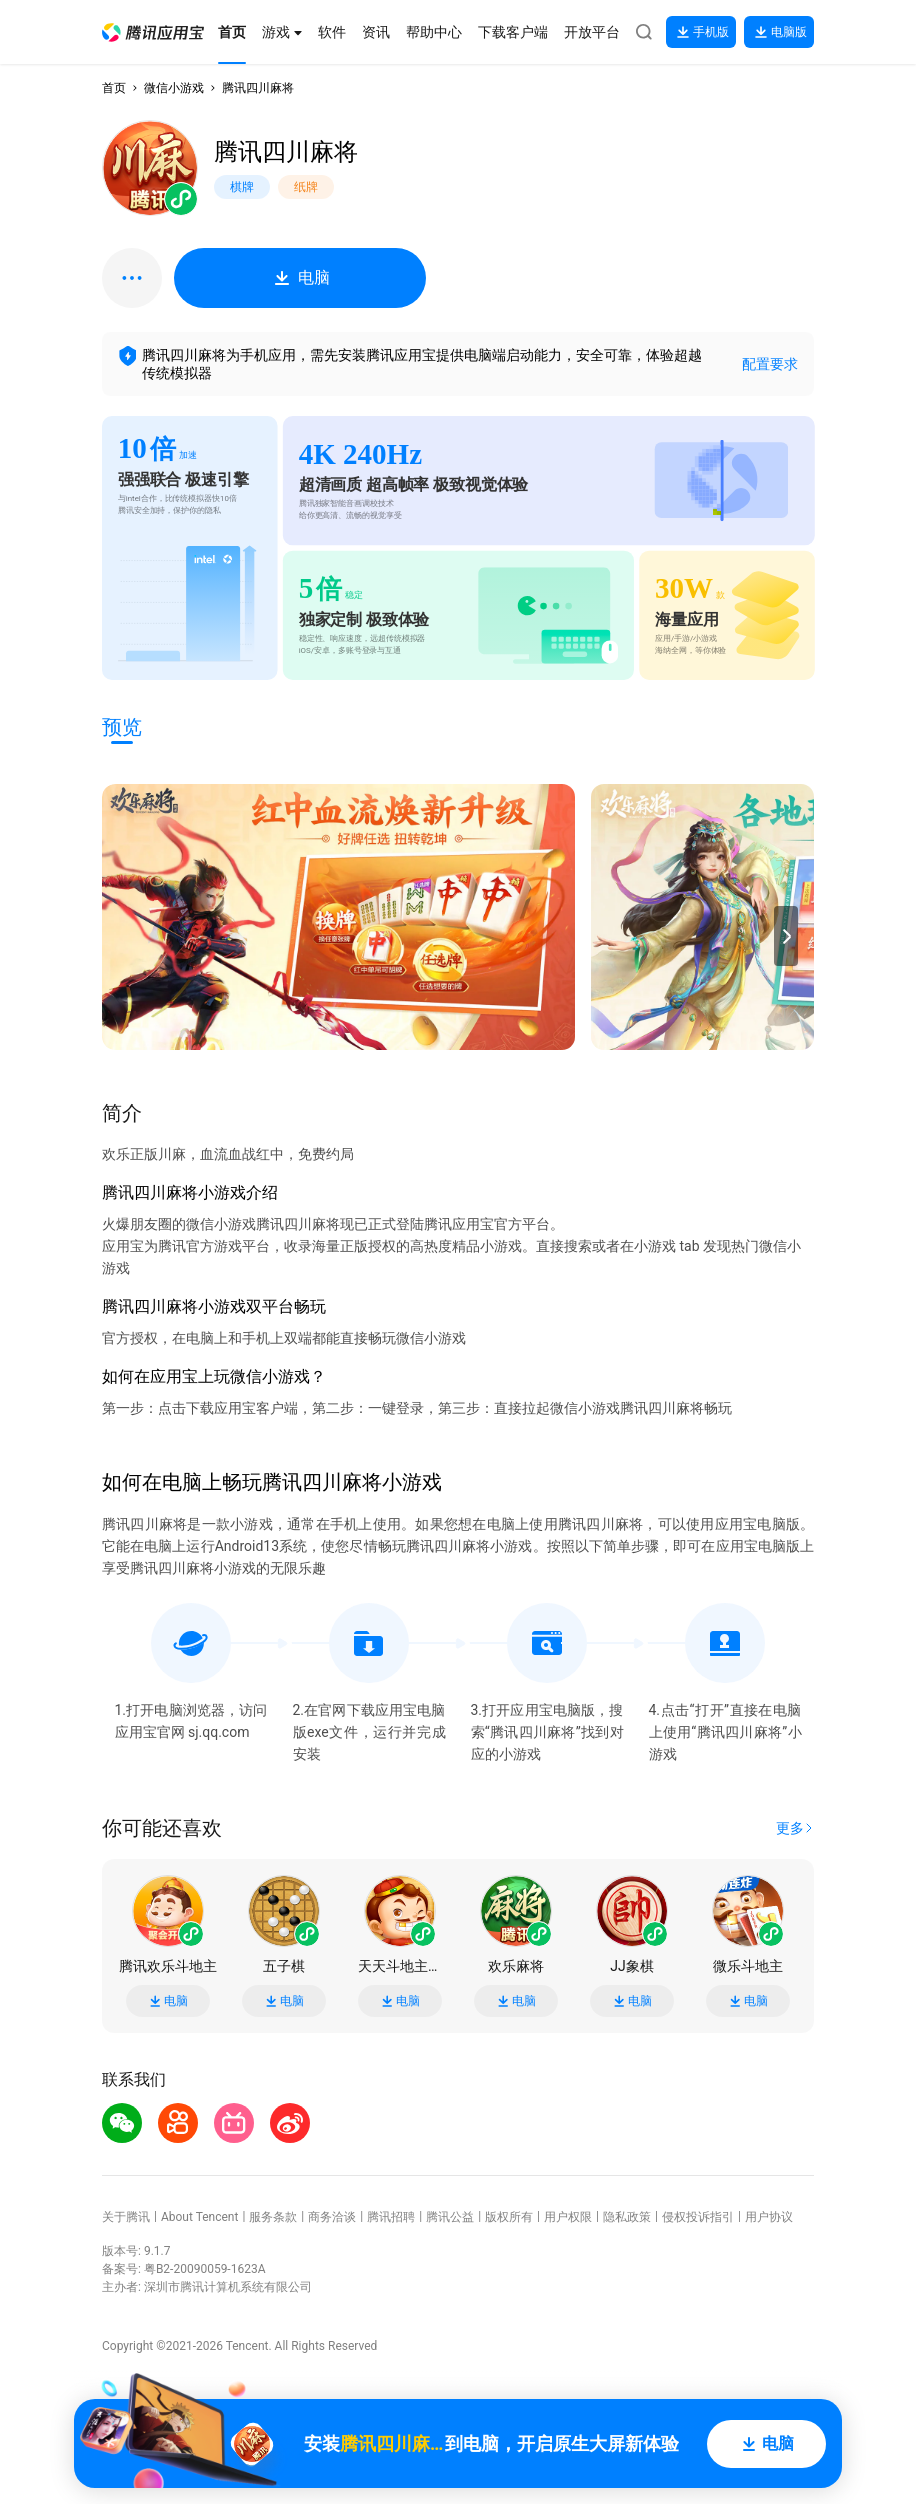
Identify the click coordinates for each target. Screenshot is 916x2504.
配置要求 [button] (770, 364)
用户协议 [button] (769, 2217)
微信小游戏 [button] (174, 88)
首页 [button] (114, 88)
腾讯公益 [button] (450, 2217)
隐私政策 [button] (627, 2217)
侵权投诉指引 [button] (698, 2217)
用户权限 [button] (568, 2217)
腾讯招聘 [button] (391, 2217)
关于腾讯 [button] (126, 2217)
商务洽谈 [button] (332, 2217)
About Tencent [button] (199, 2217)
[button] (153, 32)
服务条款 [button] (273, 2217)
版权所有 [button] (509, 2217)
